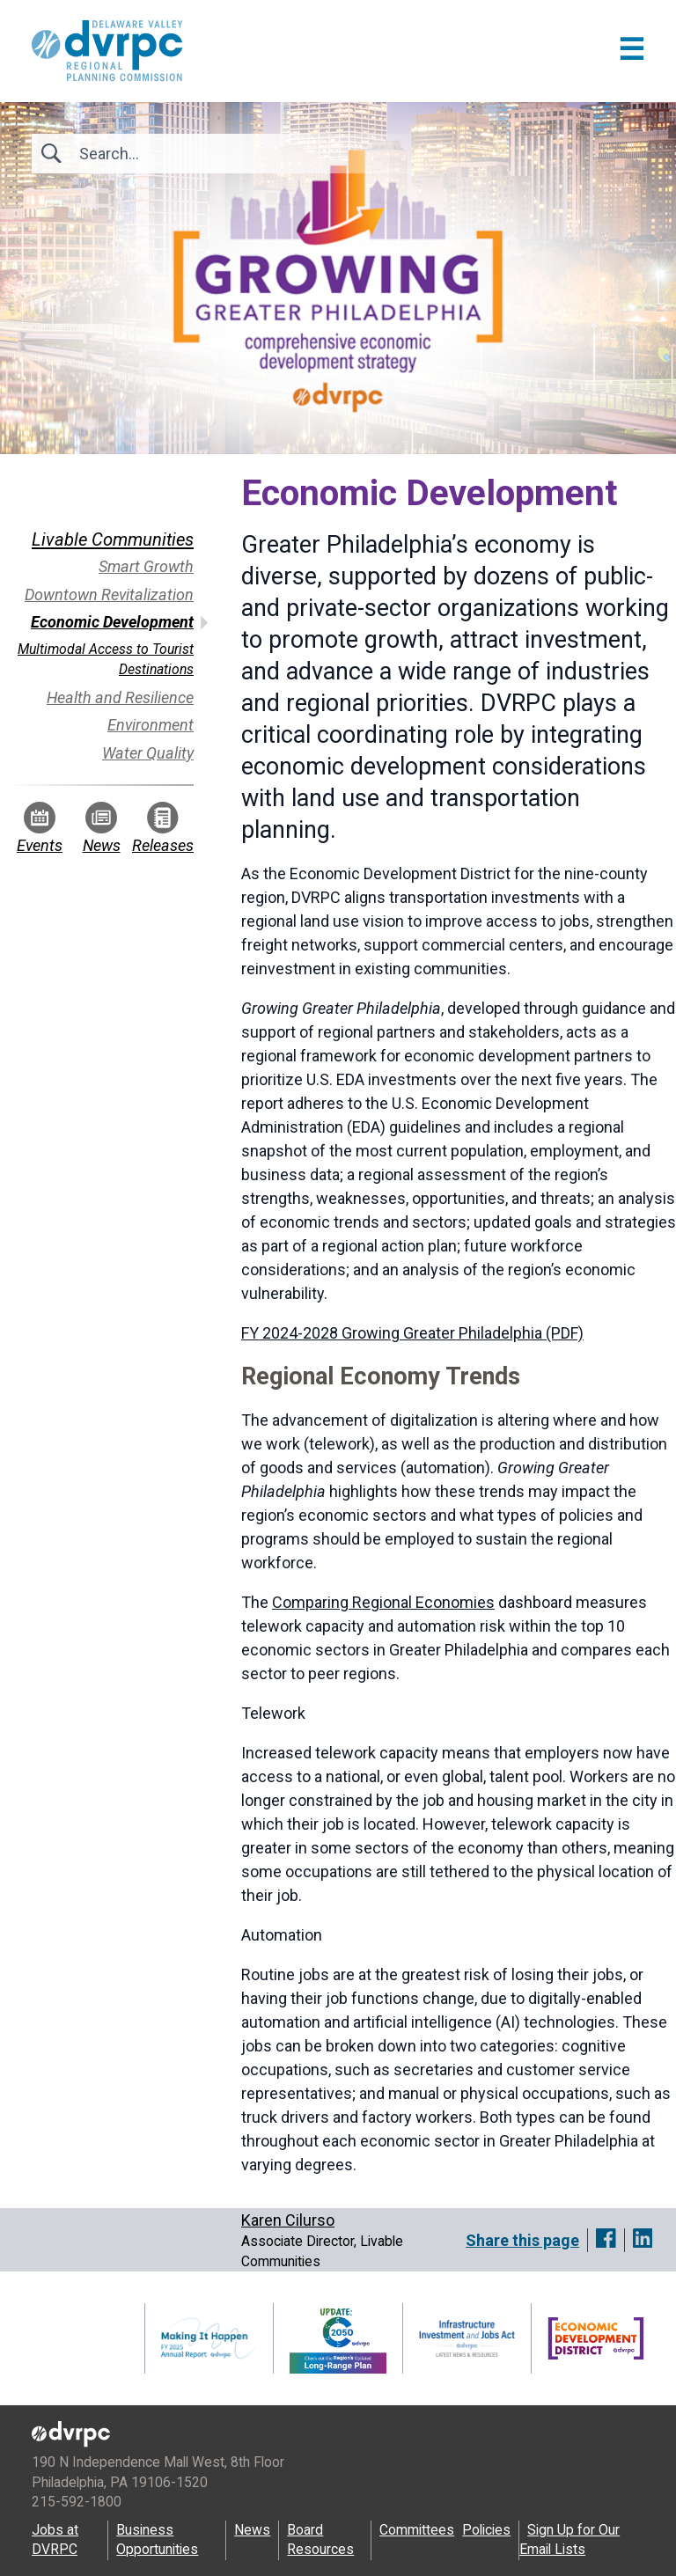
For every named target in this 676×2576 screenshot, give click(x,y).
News (102, 828)
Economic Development (112, 622)
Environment (150, 725)
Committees (416, 2529)
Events (39, 828)
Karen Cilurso (287, 2220)
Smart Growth (146, 566)
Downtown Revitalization (109, 594)
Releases (163, 828)
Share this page (522, 2240)
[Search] (174, 153)
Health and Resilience (120, 697)
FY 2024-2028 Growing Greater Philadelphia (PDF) (412, 1333)
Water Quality (148, 753)
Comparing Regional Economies (383, 1602)
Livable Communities (113, 539)
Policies (486, 2529)
